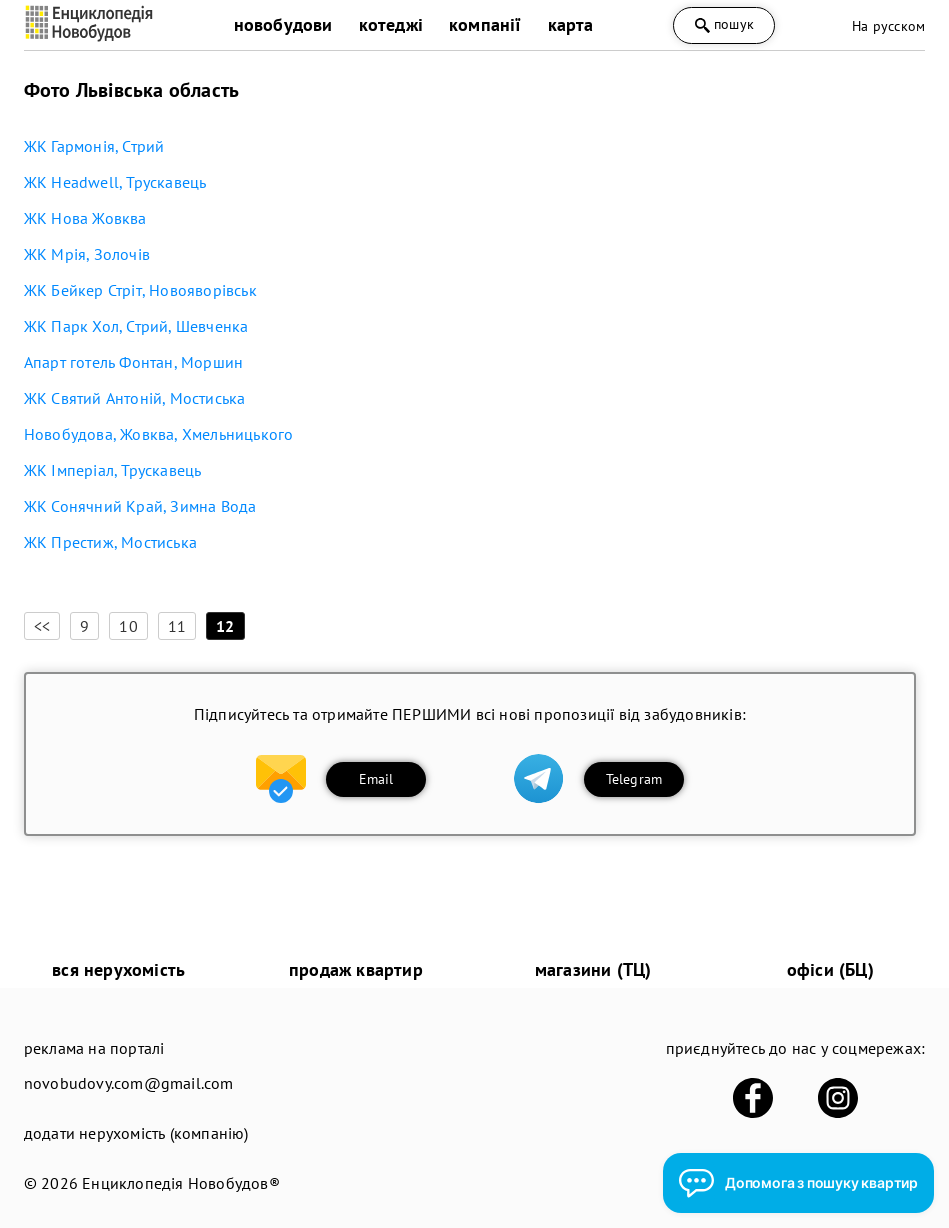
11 (177, 626)
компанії (485, 24)
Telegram (634, 779)
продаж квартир (356, 969)
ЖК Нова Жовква (85, 218)
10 (128, 626)
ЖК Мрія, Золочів (87, 254)
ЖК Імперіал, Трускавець (113, 470)
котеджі (391, 24)
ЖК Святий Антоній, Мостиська (135, 398)
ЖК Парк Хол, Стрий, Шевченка (136, 326)
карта (571, 24)
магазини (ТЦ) (593, 969)
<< (42, 626)
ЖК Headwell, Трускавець (115, 182)
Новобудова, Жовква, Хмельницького (159, 434)
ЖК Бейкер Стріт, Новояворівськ (140, 290)
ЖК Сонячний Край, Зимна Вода (140, 506)
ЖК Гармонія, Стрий (94, 146)
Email (376, 779)
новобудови (283, 24)
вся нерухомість (118, 969)
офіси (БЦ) (830, 969)
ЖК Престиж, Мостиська (110, 542)
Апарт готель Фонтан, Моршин (133, 362)
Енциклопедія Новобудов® (181, 1183)
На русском (888, 26)
